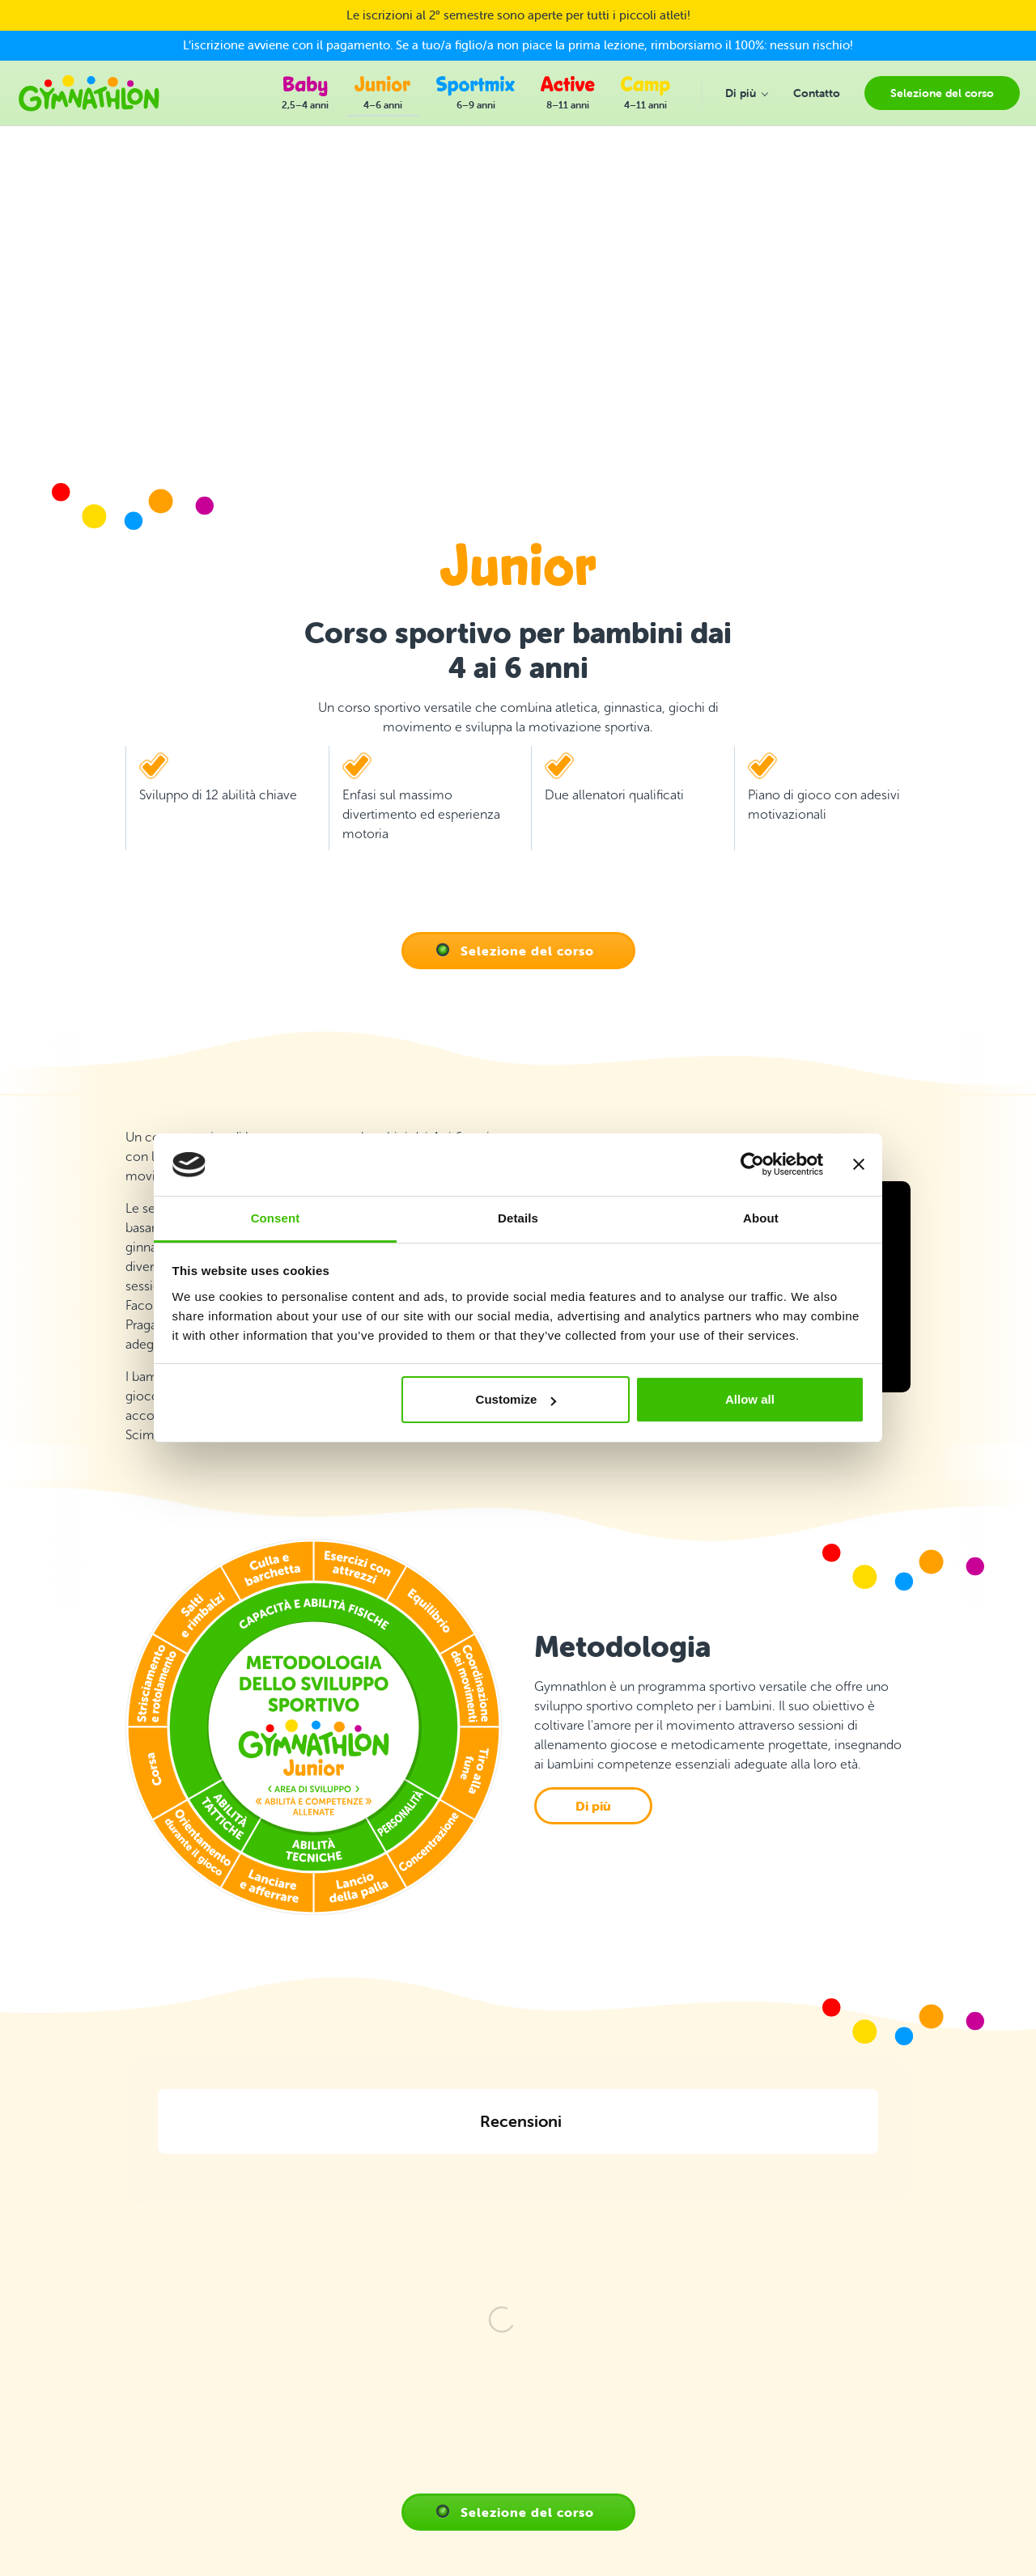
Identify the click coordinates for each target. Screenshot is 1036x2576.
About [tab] (761, 1218)
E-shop (340, 2439)
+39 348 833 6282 (104, 2348)
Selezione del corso (527, 951)
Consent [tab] (275, 1218)
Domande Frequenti (373, 2341)
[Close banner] (858, 1165)
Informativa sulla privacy (383, 2419)
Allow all (750, 1399)
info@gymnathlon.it (107, 2399)
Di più (593, 1806)
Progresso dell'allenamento (391, 2361)
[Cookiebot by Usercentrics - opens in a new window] (752, 1165)
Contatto (344, 2321)
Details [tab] (518, 1218)
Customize (516, 1399)
